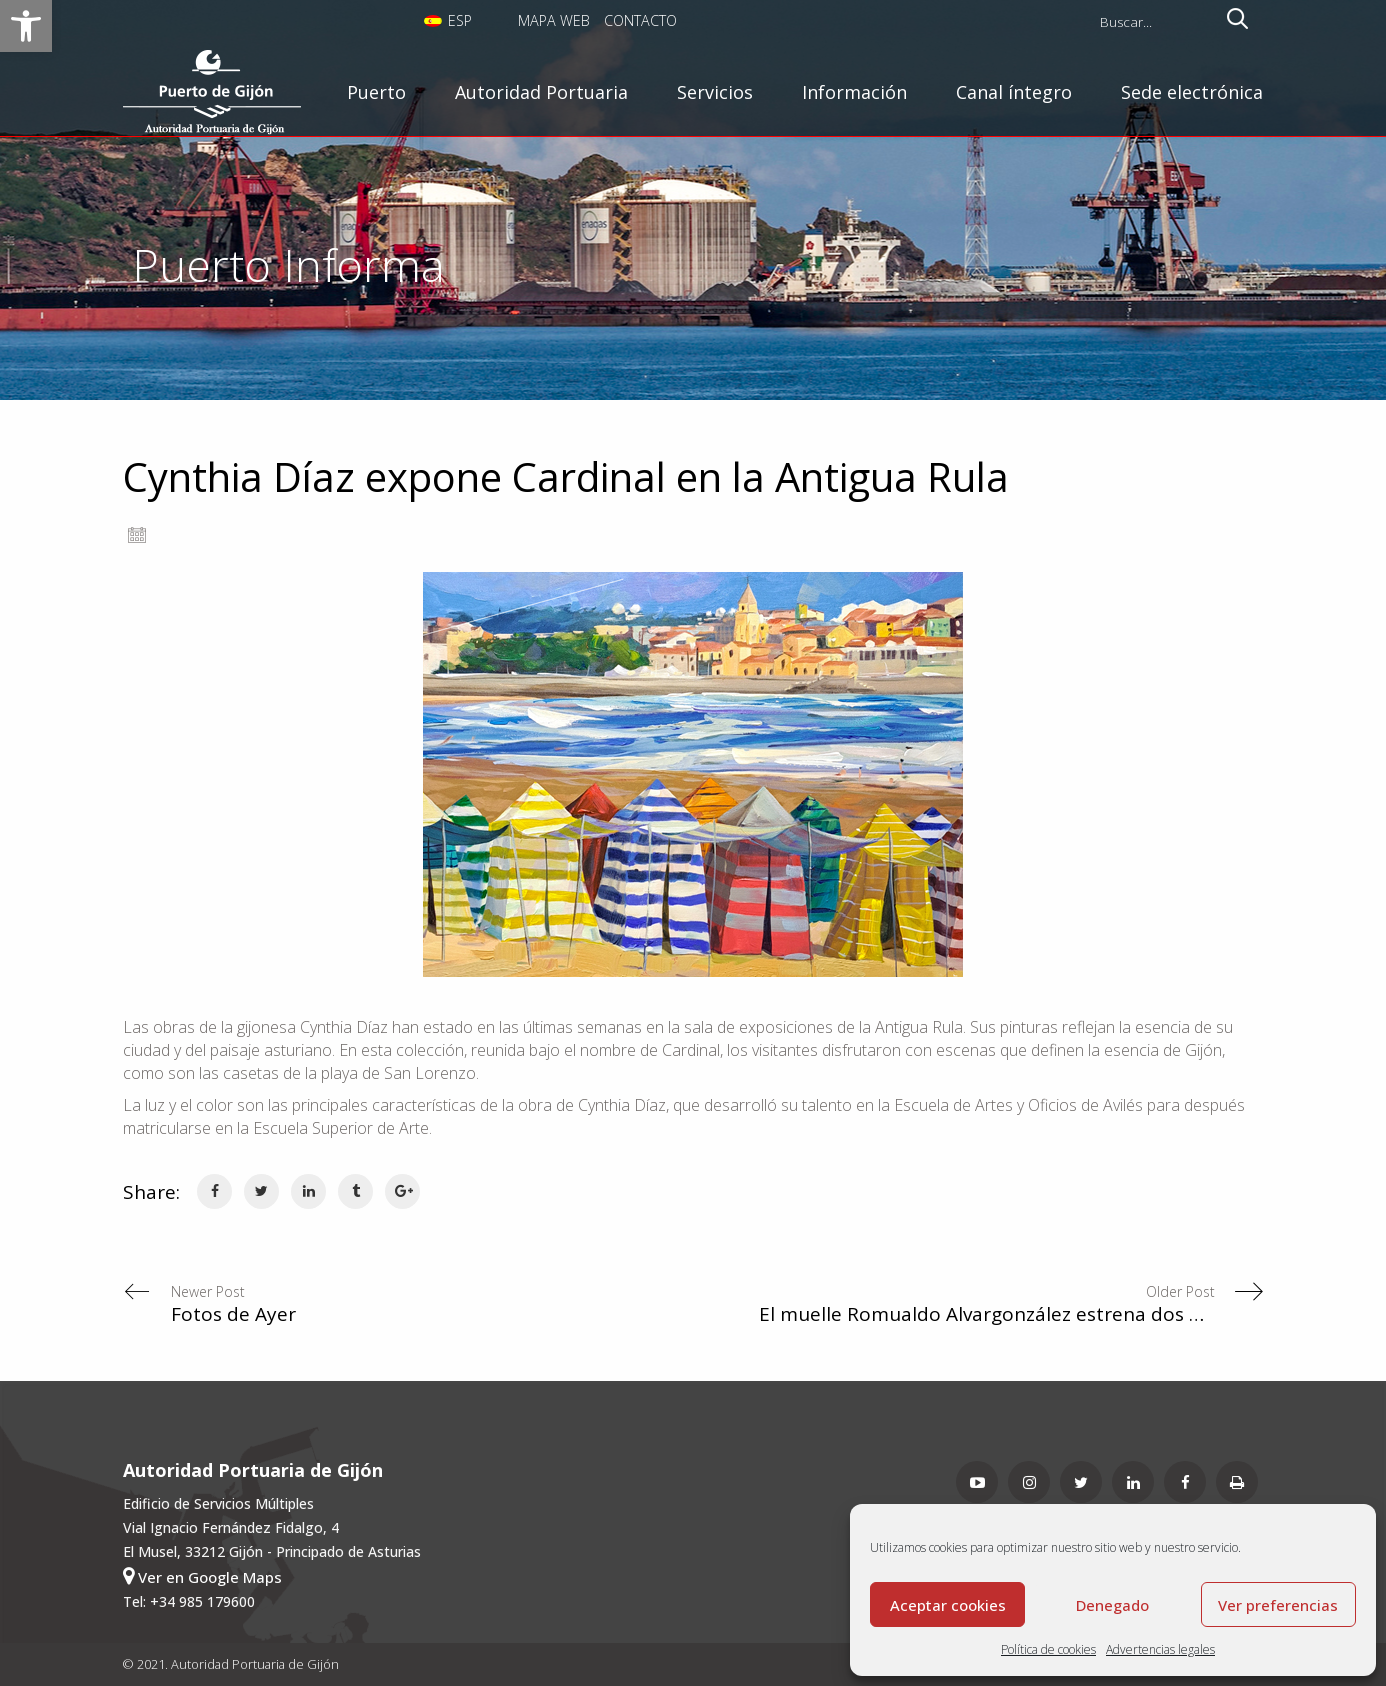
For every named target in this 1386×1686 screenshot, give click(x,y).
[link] (26, 26)
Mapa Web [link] (554, 20)
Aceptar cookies (948, 1605)
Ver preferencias (1278, 1605)
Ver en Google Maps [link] (202, 1576)
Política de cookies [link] (1048, 1649)
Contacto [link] (640, 20)
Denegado (1112, 1605)
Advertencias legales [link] (1160, 1649)
